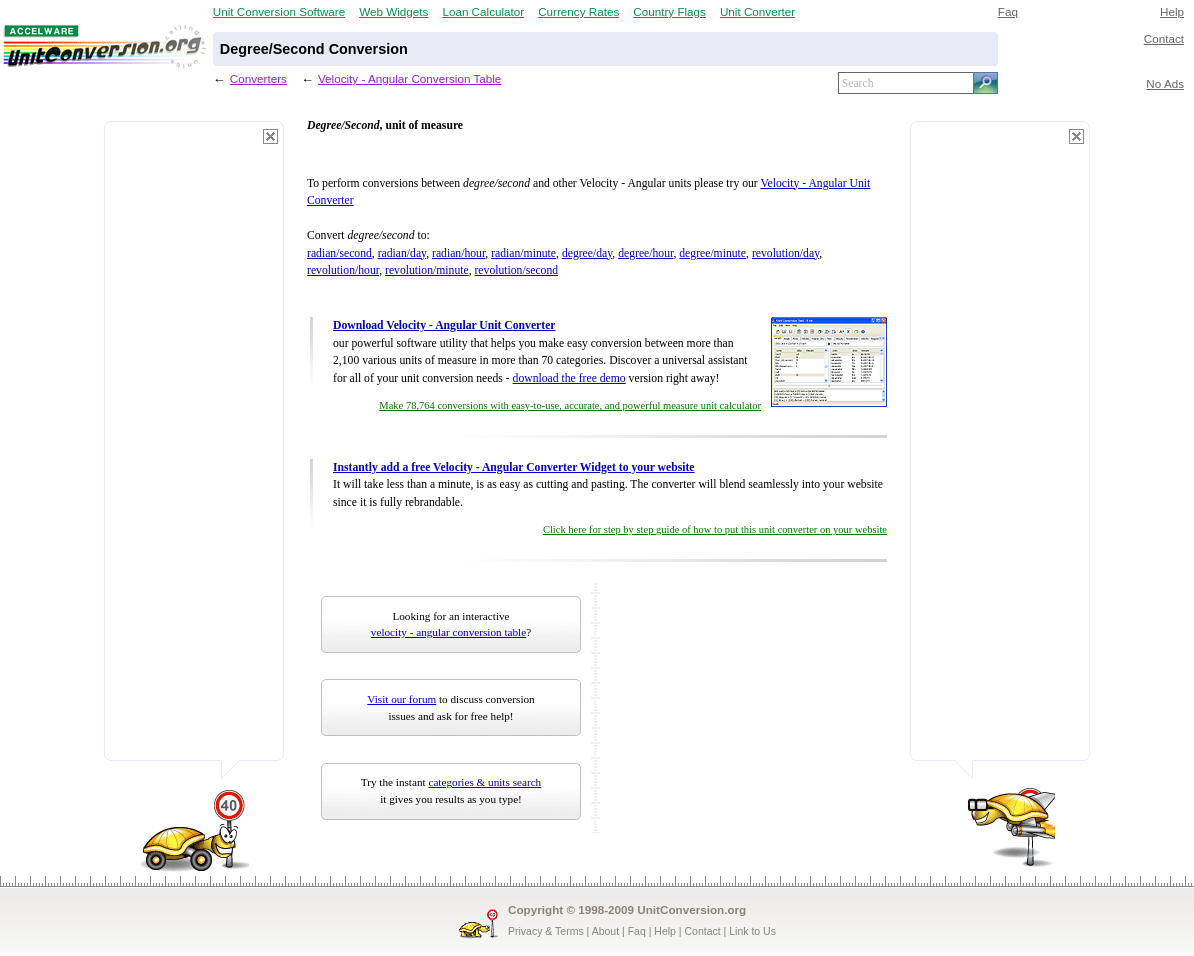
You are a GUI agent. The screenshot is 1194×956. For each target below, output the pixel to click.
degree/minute (712, 253)
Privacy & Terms (546, 931)
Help (1172, 11)
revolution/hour (343, 270)
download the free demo (569, 378)
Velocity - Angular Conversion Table (409, 78)
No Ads (1165, 83)
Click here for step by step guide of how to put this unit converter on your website (715, 529)
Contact (1164, 38)
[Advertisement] (194, 450)
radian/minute (523, 253)
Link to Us (752, 931)
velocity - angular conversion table (448, 632)
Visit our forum (401, 699)
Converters (258, 78)
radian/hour (458, 253)
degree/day (587, 253)
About (605, 931)
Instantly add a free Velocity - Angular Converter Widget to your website (514, 467)
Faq (1008, 11)
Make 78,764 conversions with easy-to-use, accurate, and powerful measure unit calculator (570, 405)
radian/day (402, 253)
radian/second (339, 253)
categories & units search (484, 782)
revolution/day (785, 253)
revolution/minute (427, 270)
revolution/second (516, 270)
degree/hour (645, 253)
